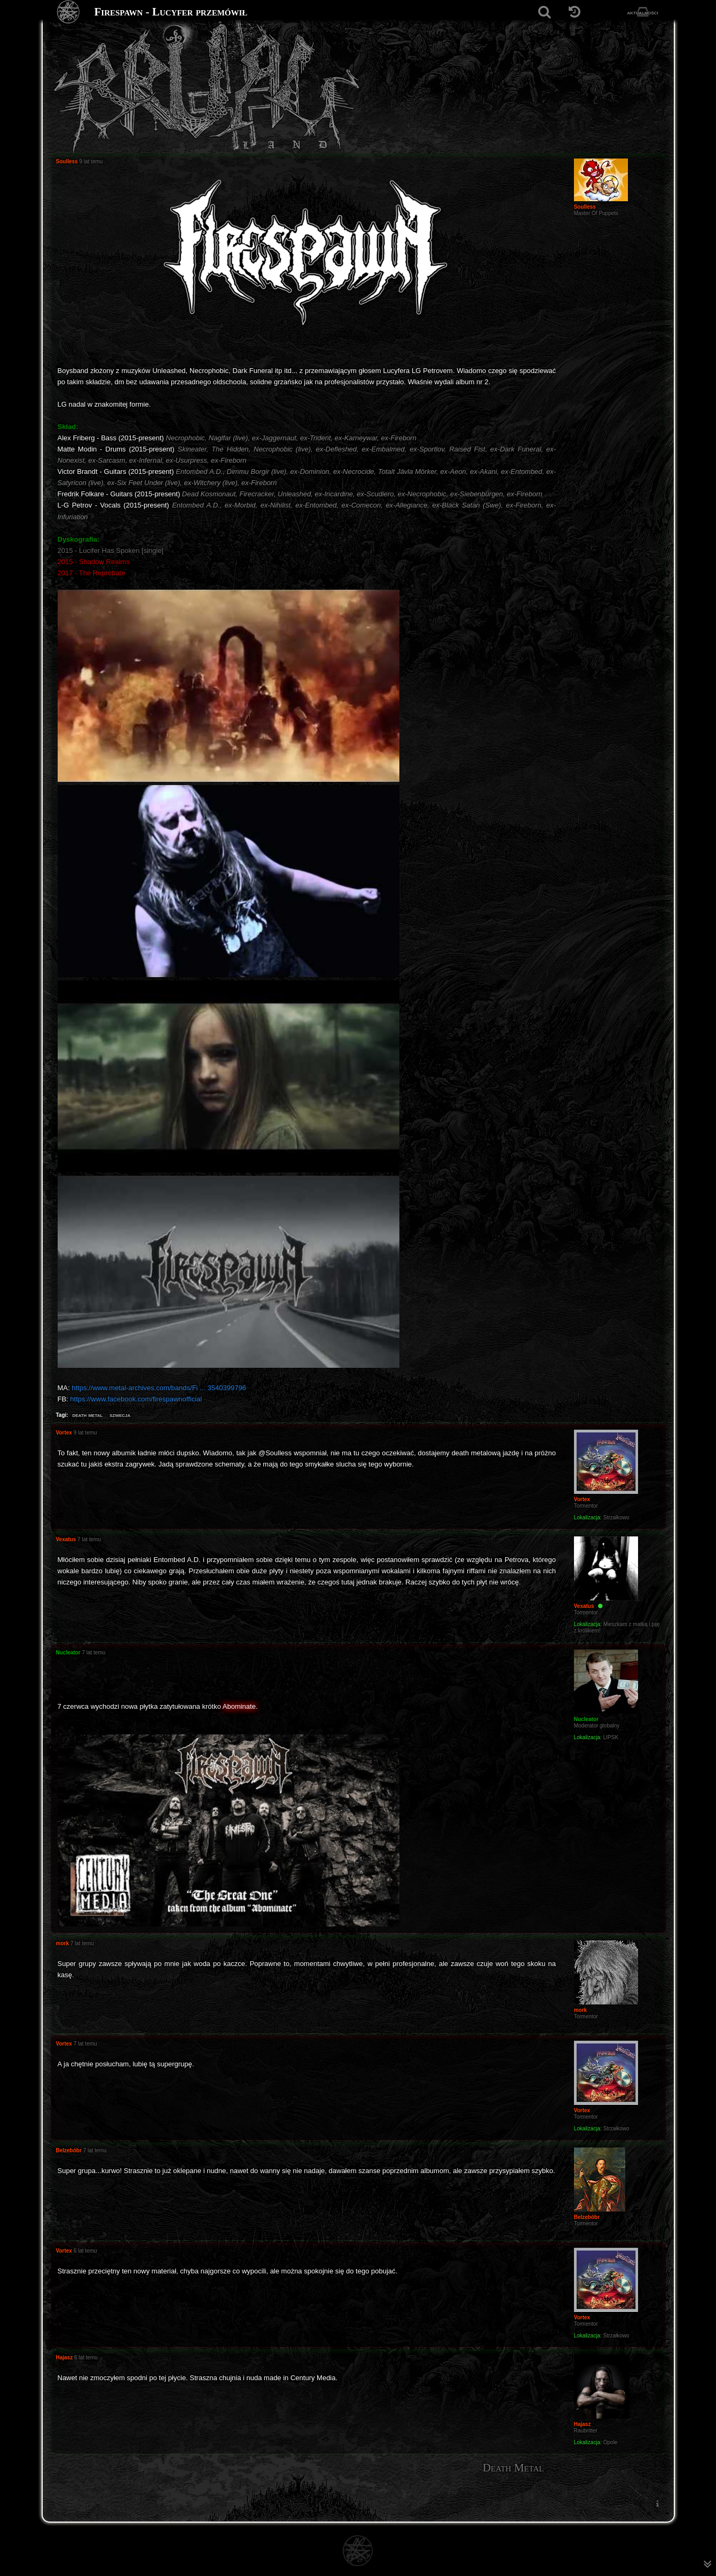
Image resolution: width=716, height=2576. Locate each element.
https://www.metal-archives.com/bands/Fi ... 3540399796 (159, 1388)
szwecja (119, 1415)
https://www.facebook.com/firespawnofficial (136, 1399)
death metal (87, 1415)
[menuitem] (658, 2503)
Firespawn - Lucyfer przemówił (171, 11)
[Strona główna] (69, 12)
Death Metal (513, 2467)
